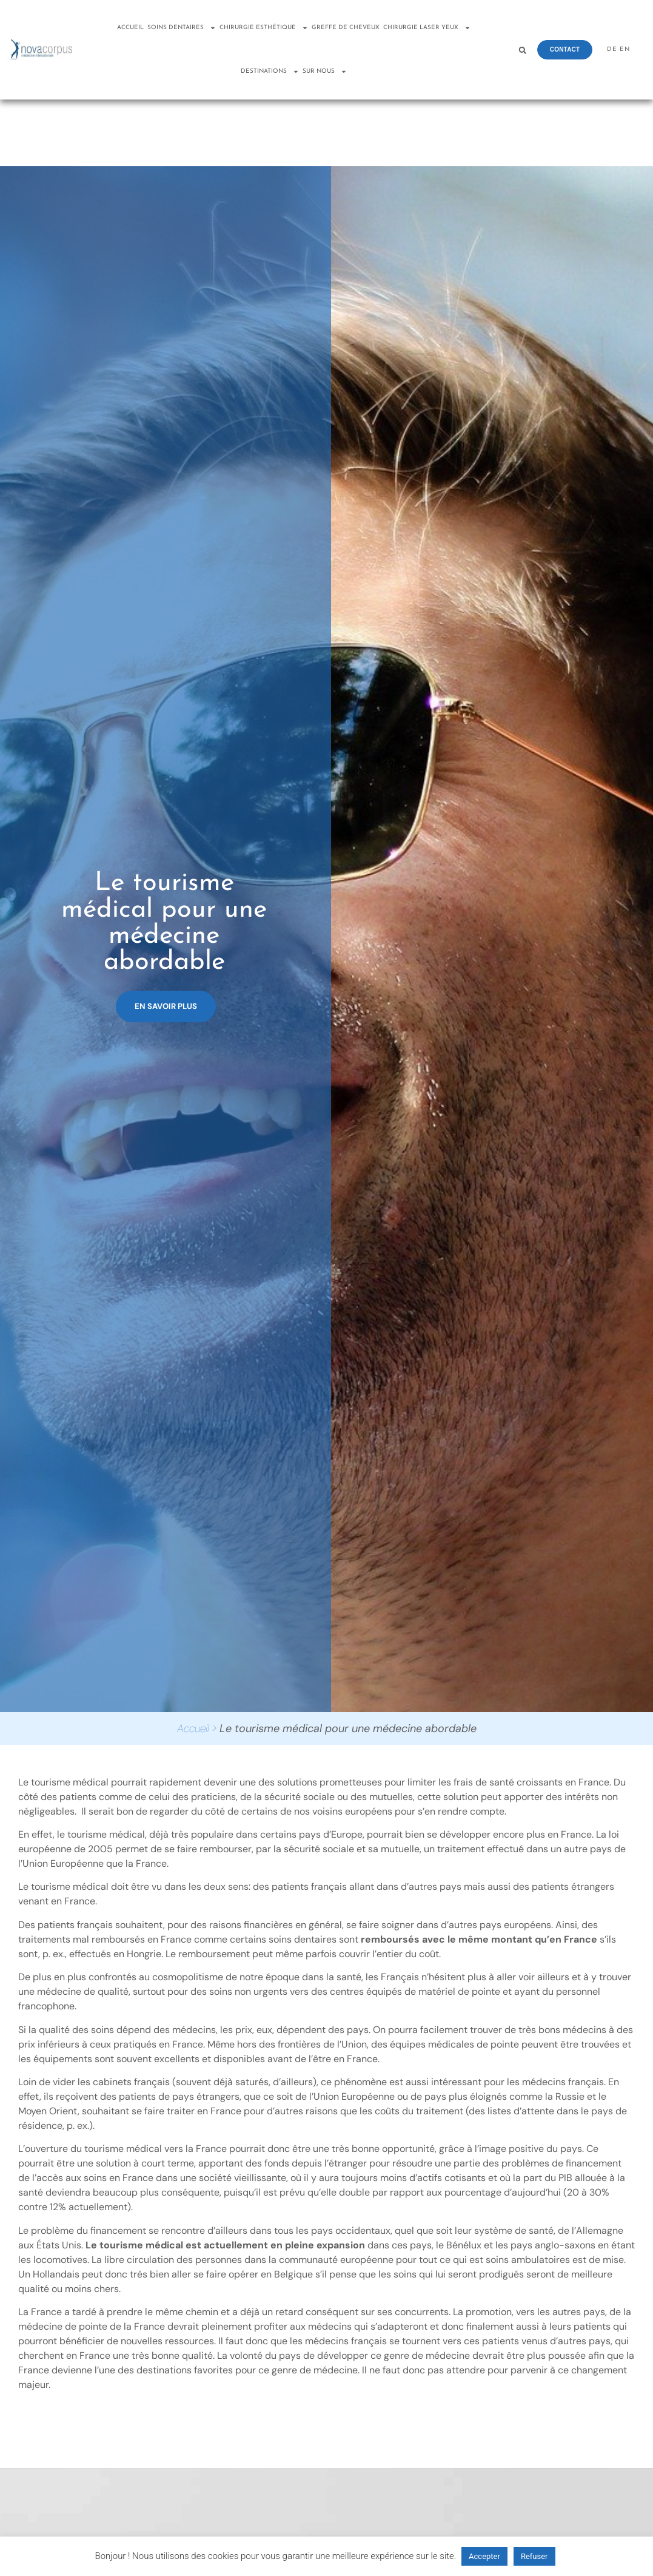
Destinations (270, 71)
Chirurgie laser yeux (426, 28)
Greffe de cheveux (346, 27)
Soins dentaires (181, 28)
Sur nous (325, 71)
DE (612, 49)
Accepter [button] (484, 2556)
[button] (522, 50)
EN (625, 49)
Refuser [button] (534, 2556)
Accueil (130, 27)
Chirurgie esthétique (263, 28)
